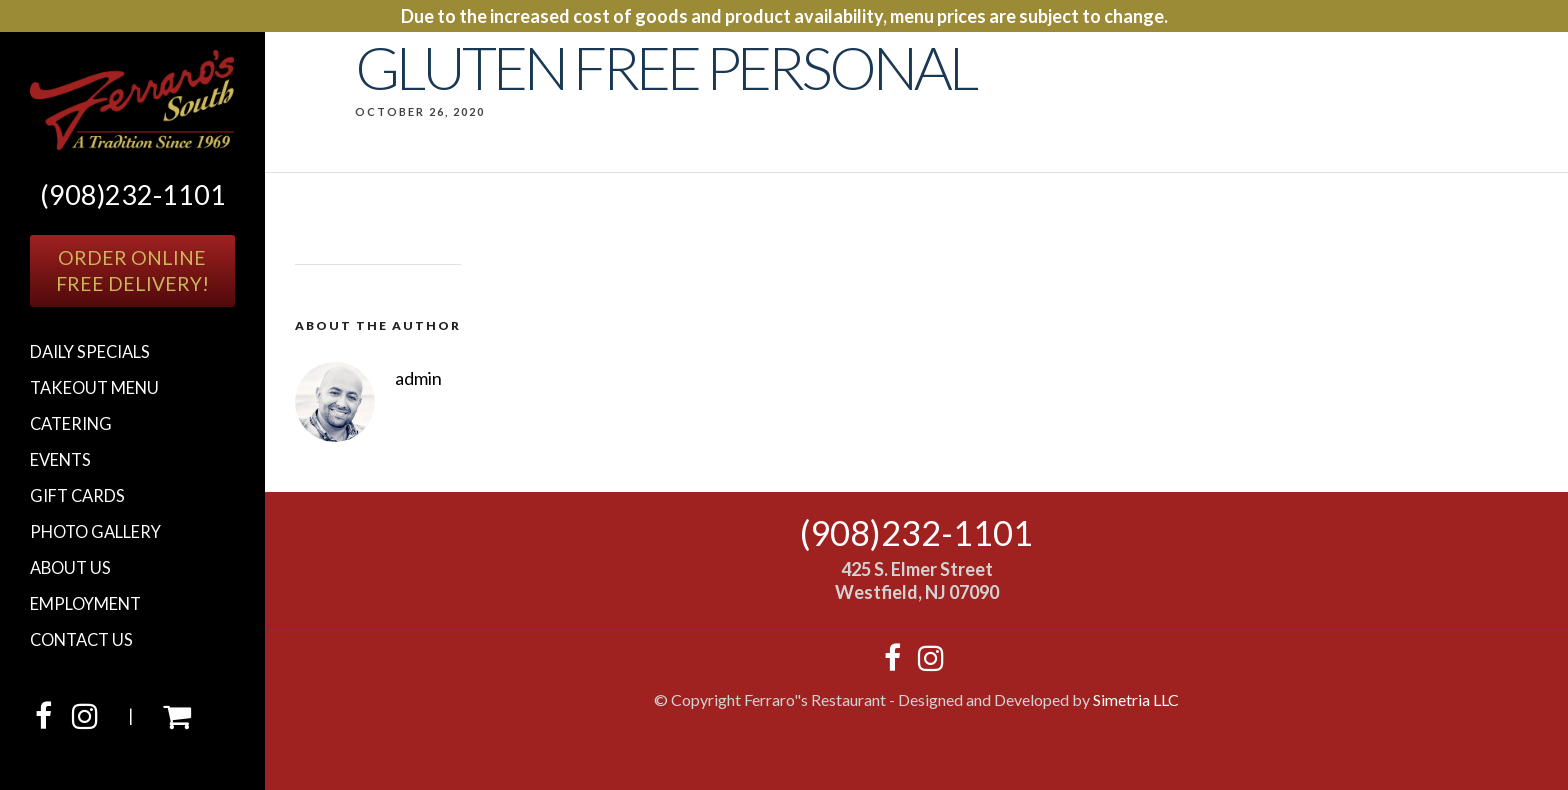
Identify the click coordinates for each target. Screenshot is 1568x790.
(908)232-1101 (133, 195)
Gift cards (77, 496)
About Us (70, 568)
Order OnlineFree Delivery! (132, 270)
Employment (85, 604)
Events (60, 460)
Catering (71, 424)
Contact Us (81, 640)
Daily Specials (90, 352)
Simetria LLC (1136, 699)
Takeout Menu (94, 388)
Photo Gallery (95, 532)
